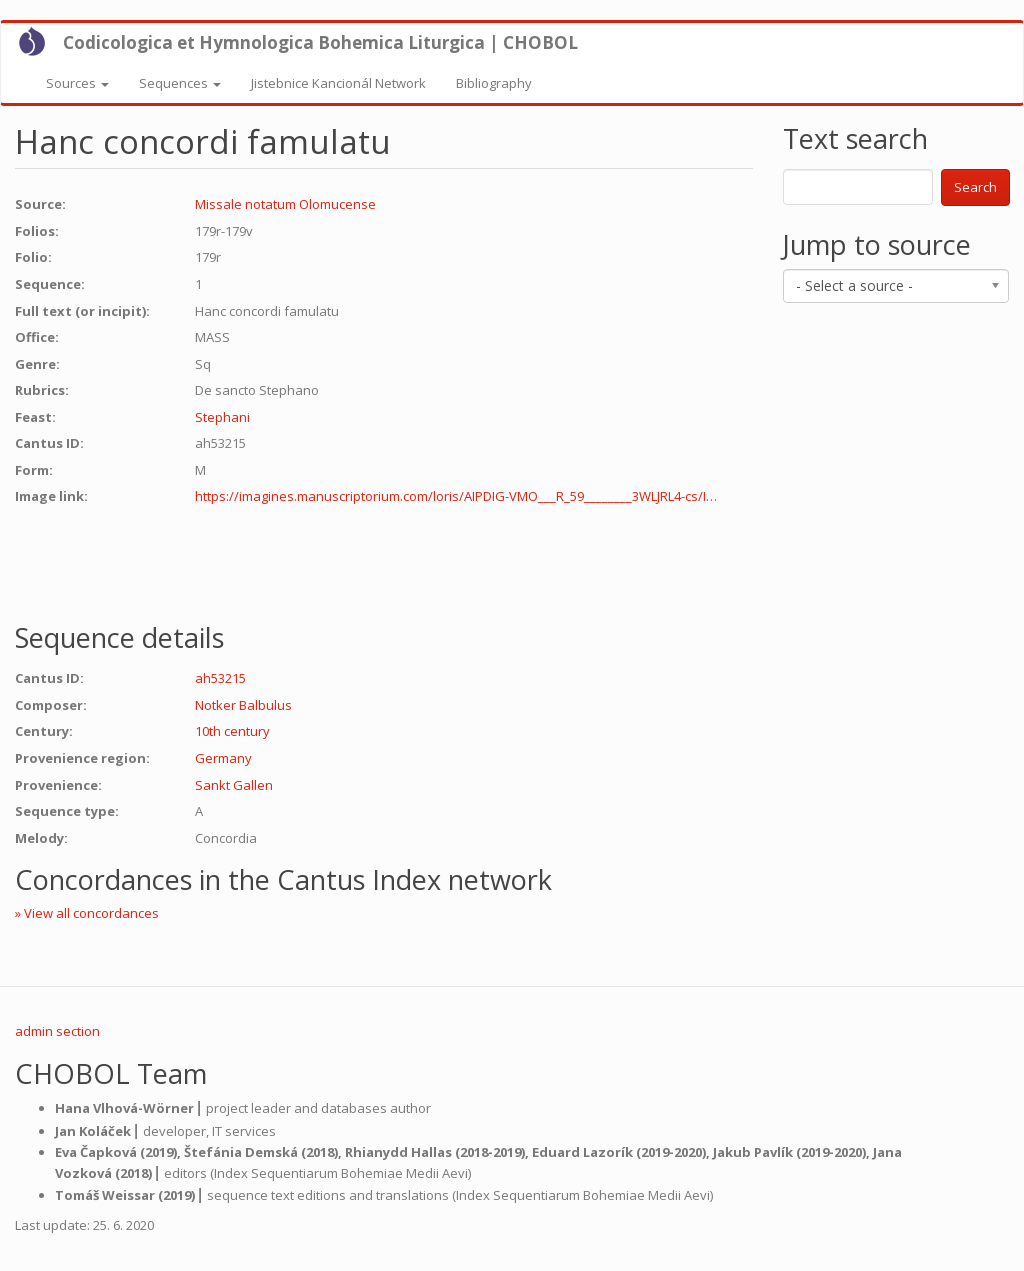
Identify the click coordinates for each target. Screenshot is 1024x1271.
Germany (223, 758)
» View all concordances (87, 913)
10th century (232, 731)
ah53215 (220, 678)
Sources (77, 83)
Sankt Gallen (234, 785)
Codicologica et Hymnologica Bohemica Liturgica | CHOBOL (320, 42)
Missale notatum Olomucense (285, 204)
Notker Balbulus (243, 705)
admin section (57, 1031)
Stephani (222, 417)
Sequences (180, 83)
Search (975, 187)
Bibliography (494, 83)
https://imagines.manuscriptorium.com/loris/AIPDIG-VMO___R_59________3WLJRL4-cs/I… (456, 496)
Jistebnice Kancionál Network (338, 83)
